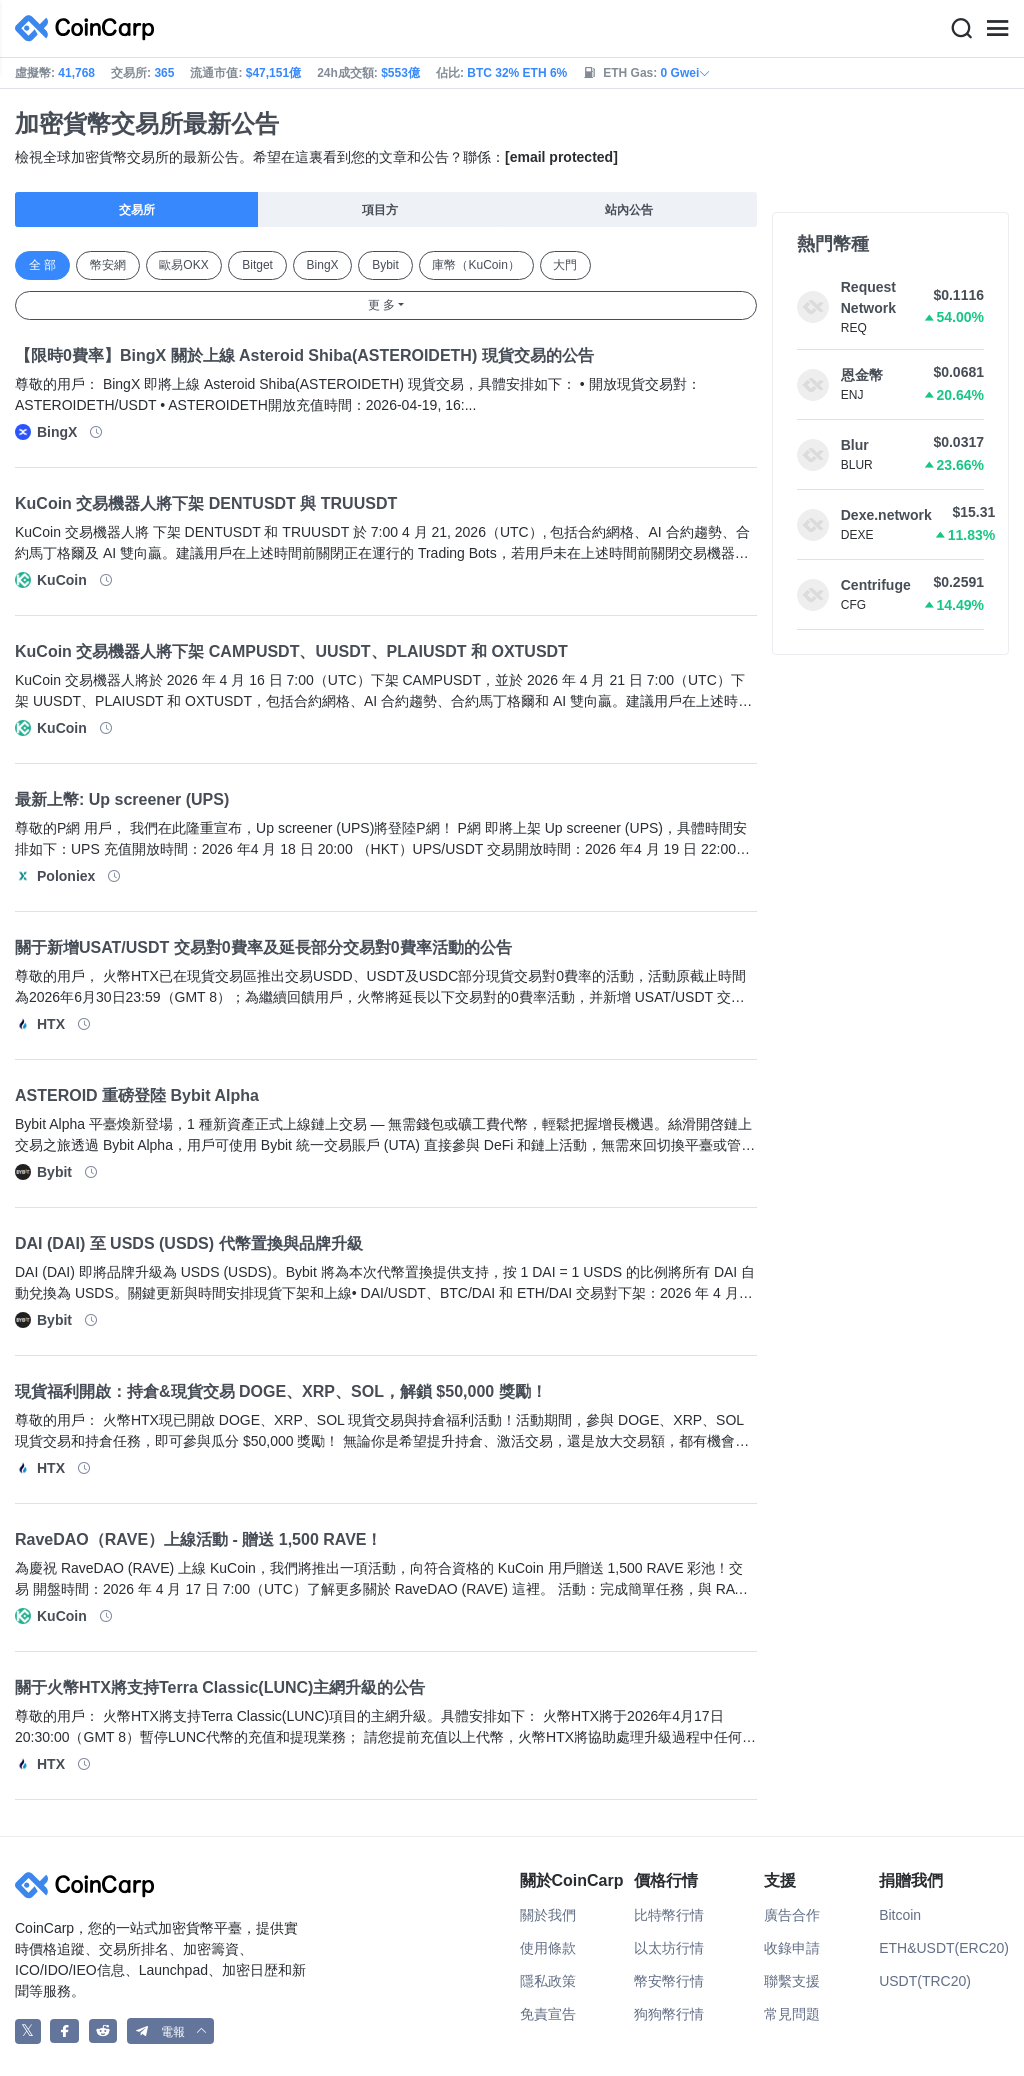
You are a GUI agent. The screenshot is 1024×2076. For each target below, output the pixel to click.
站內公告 (629, 210)
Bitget (257, 265)
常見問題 (792, 2014)
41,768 (76, 73)
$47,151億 (273, 73)
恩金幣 (862, 375)
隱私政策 (548, 1981)
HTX (51, 1024)
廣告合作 (792, 1915)
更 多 (381, 305)
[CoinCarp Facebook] (64, 2031)
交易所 (137, 210)
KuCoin (62, 580)
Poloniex (66, 876)
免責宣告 (548, 2014)
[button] (171, 2031)
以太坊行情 (669, 1948)
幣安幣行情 (669, 1981)
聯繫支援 (792, 1981)
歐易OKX (183, 265)
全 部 (42, 265)
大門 (565, 265)
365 (164, 73)
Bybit (385, 265)
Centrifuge (876, 585)
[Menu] (997, 29)
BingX (323, 265)
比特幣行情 (669, 1915)
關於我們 (548, 1915)
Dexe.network (886, 515)
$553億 (400, 73)
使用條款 (548, 1948)
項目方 (380, 210)
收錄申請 (792, 1948)
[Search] (961, 29)
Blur (855, 445)
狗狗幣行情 (669, 2014)
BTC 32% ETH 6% (517, 73)
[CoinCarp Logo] (90, 28)
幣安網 (108, 265)
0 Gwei (686, 73)
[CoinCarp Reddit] (103, 2031)
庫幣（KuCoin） (475, 265)
